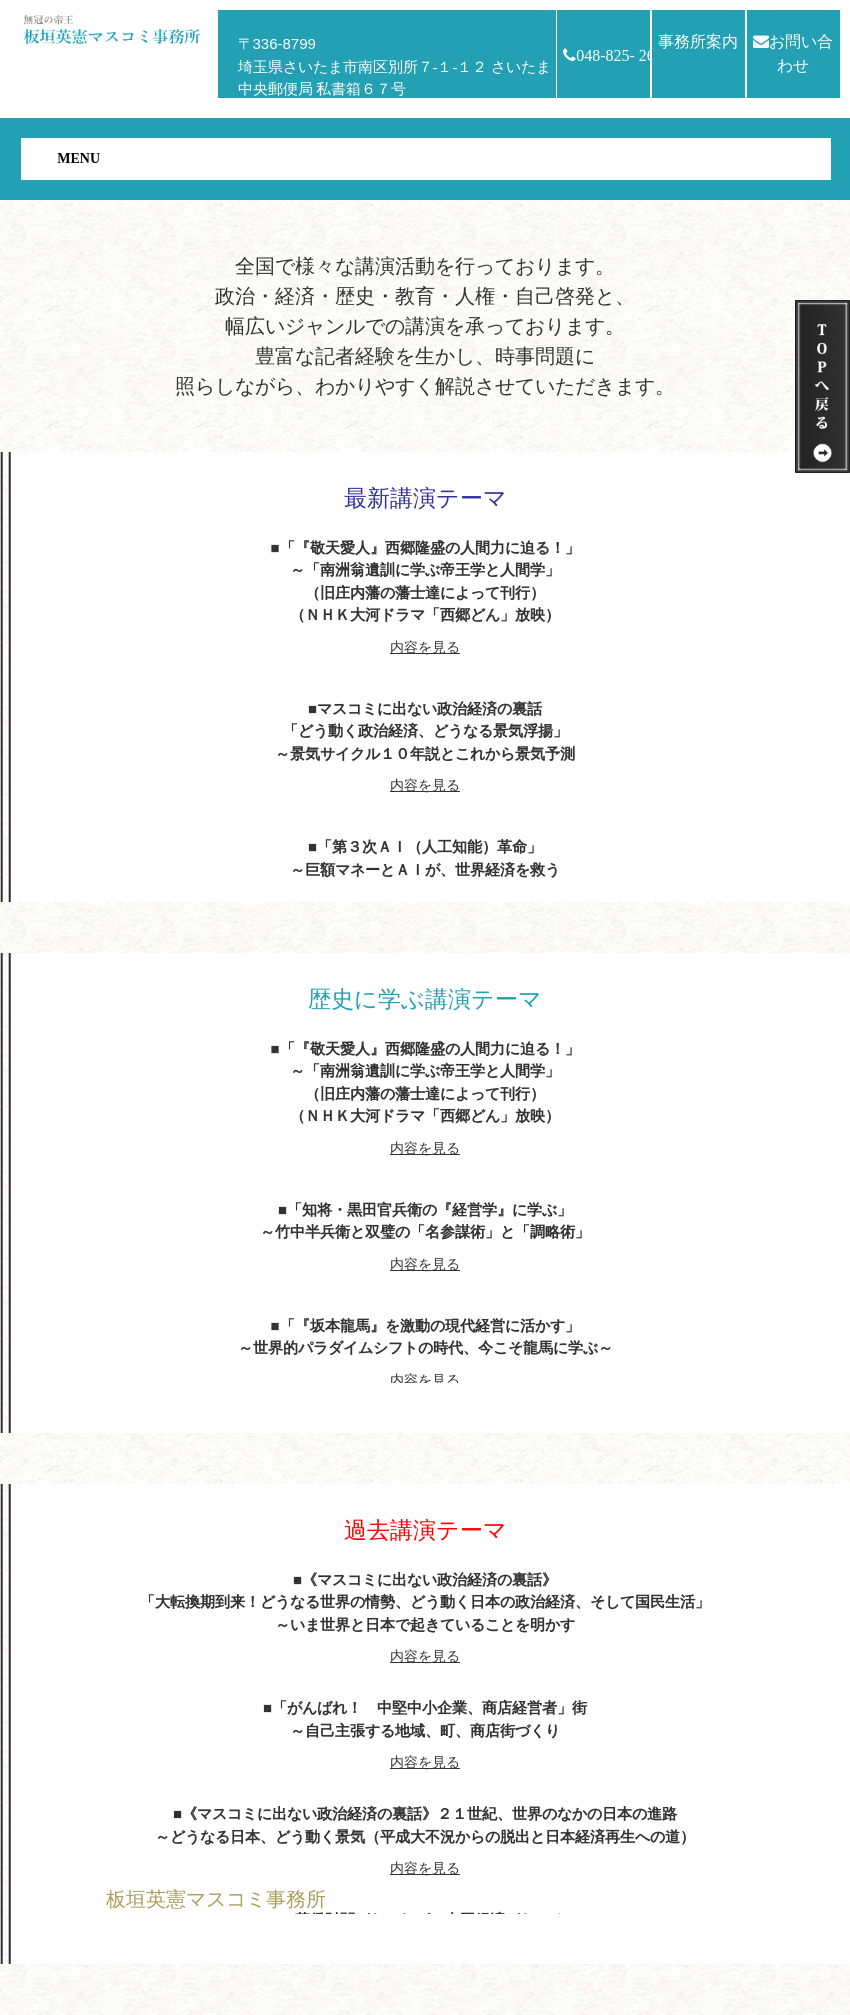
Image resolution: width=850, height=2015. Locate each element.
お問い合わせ (793, 53)
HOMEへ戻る (160, 1944)
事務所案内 (698, 41)
